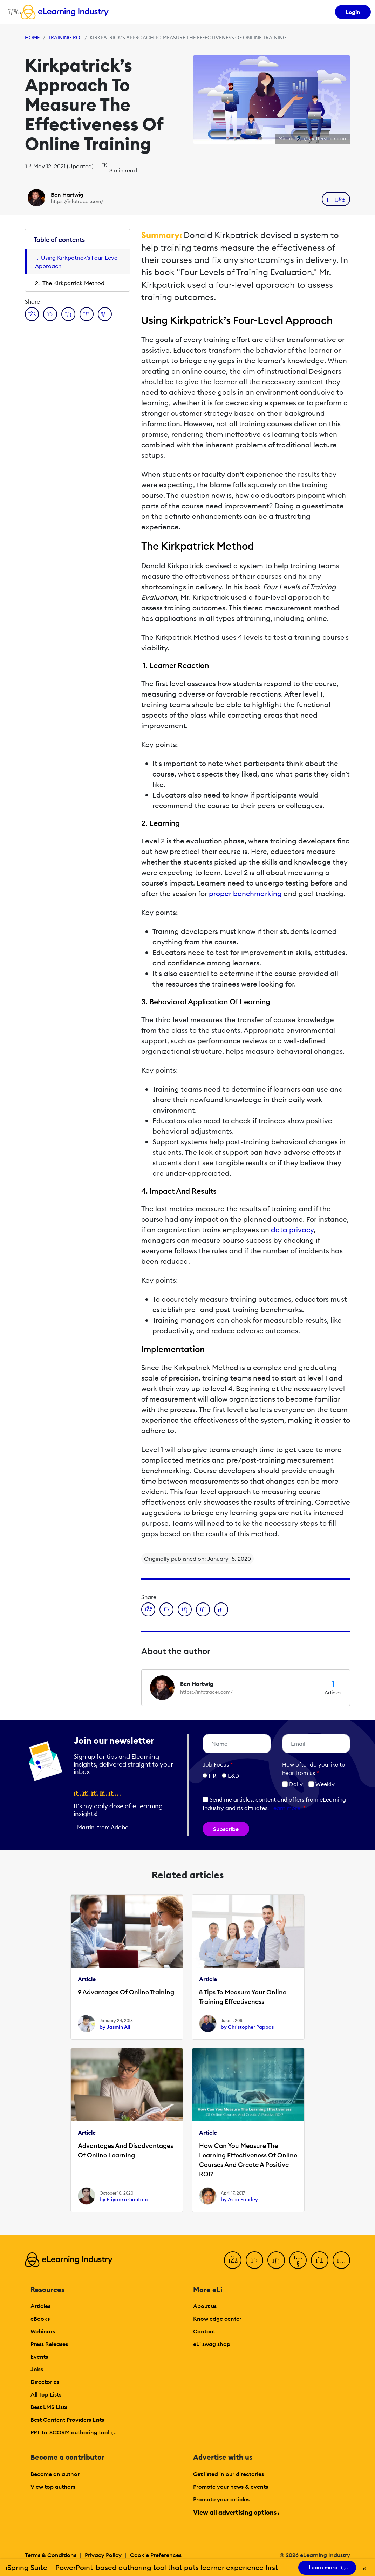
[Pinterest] (319, 2260)
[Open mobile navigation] (12, 12)
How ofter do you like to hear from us (313, 1768)
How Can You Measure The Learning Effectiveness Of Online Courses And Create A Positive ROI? (248, 2160)
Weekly (321, 1784)
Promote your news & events (230, 2486)
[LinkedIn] (276, 2260)
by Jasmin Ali (115, 2027)
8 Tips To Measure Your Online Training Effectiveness (242, 1997)
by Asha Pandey (239, 2199)
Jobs (36, 2369)
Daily (292, 1784)
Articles (40, 2306)
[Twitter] (254, 2260)
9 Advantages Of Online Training (126, 1992)
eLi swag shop (211, 2343)
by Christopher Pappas (247, 2027)
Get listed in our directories (228, 2473)
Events (39, 2356)
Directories (44, 2381)
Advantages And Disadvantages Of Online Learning (125, 2150)
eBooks (40, 2318)
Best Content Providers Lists (67, 2419)
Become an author (55, 2473)
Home (32, 37)
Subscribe (226, 1828)
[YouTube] (298, 2260)
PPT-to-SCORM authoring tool (73, 2432)
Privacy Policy (103, 2554)
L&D (233, 1775)
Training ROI (65, 37)
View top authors (52, 2486)
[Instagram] (341, 2260)
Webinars (42, 2331)
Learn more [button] (285, 1807)
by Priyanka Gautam (124, 2199)
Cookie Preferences (156, 2554)
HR (212, 1775)
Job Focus (218, 1764)
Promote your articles (221, 2499)
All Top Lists (45, 2394)
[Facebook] (232, 2260)
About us (205, 2306)
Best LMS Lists (48, 2407)
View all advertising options (238, 2512)
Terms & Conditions (50, 2554)
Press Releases (49, 2343)
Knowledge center (217, 2318)
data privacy (292, 1229)
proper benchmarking (245, 893)
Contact (204, 2331)
